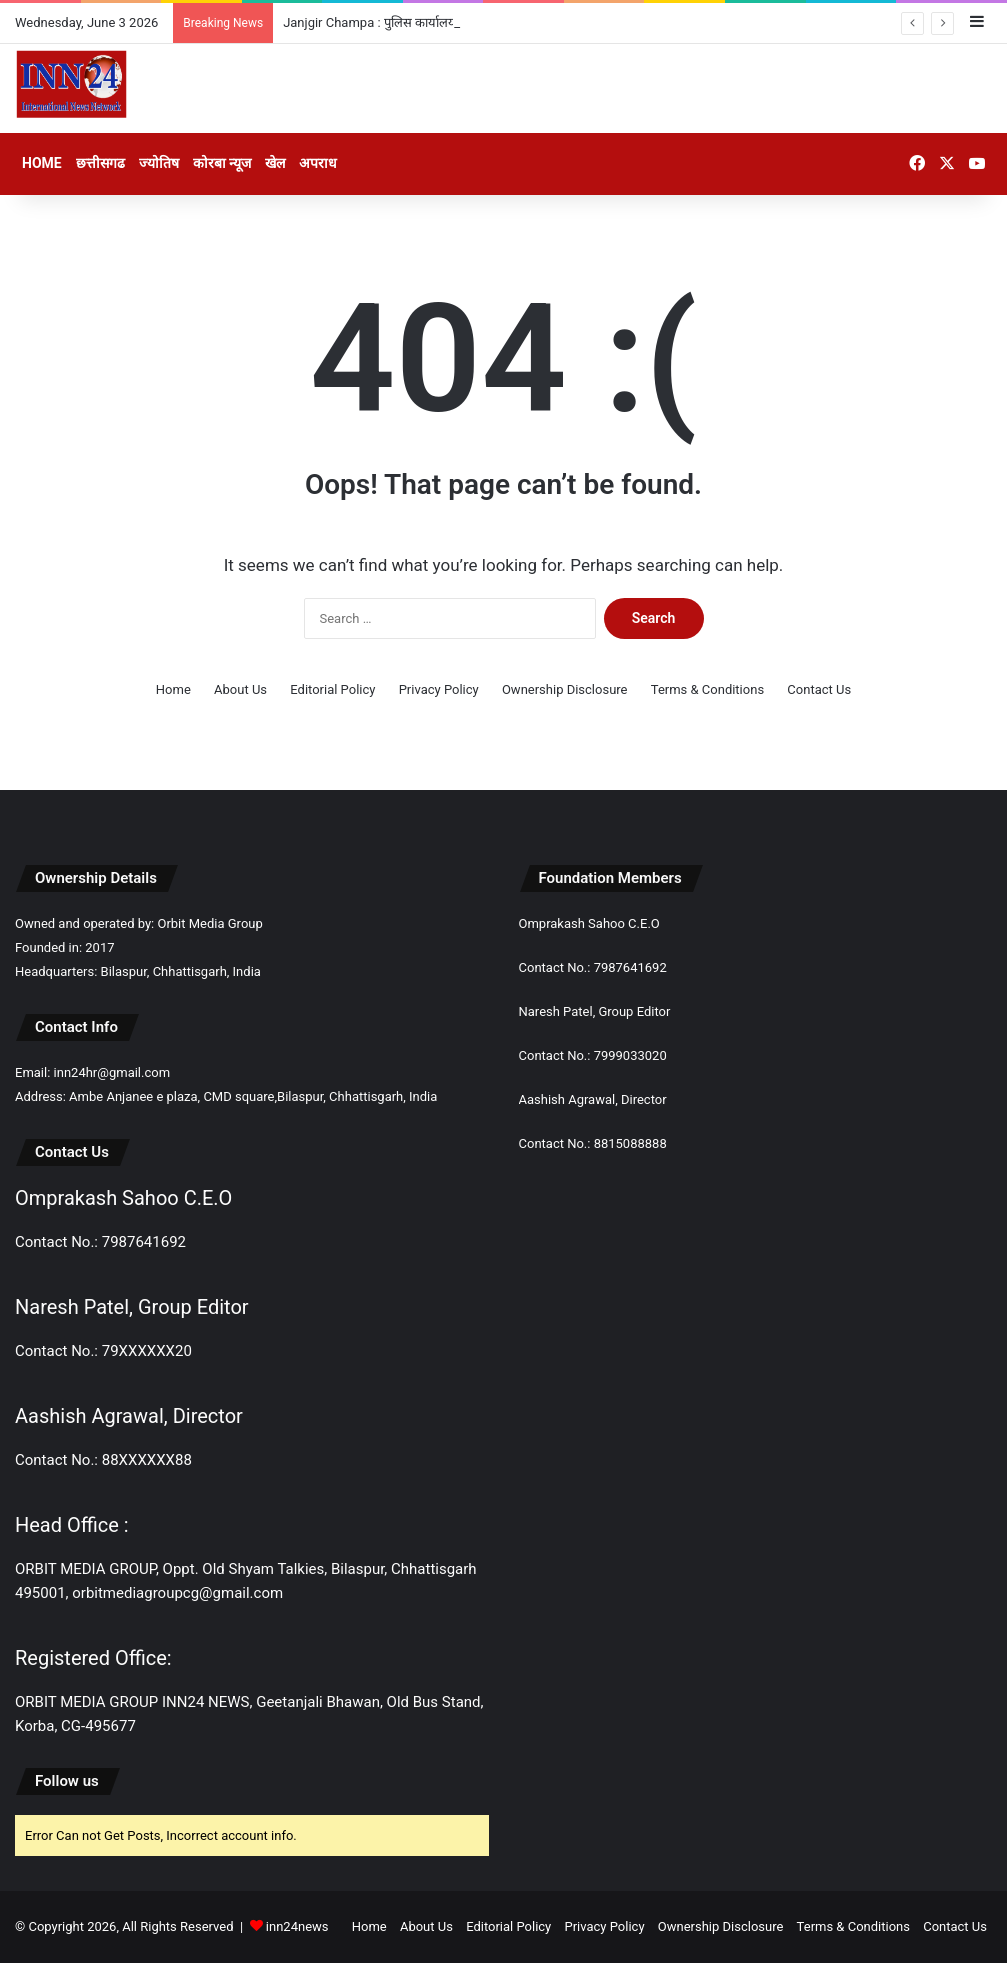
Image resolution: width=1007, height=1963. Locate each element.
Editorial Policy (332, 689)
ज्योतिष (159, 163)
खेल (275, 163)
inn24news (297, 1926)
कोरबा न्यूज (222, 163)
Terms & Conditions (707, 689)
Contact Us (819, 689)
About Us (240, 689)
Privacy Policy (439, 689)
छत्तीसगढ (100, 163)
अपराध (318, 163)
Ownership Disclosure (565, 689)
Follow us (67, 1781)
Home (42, 163)
